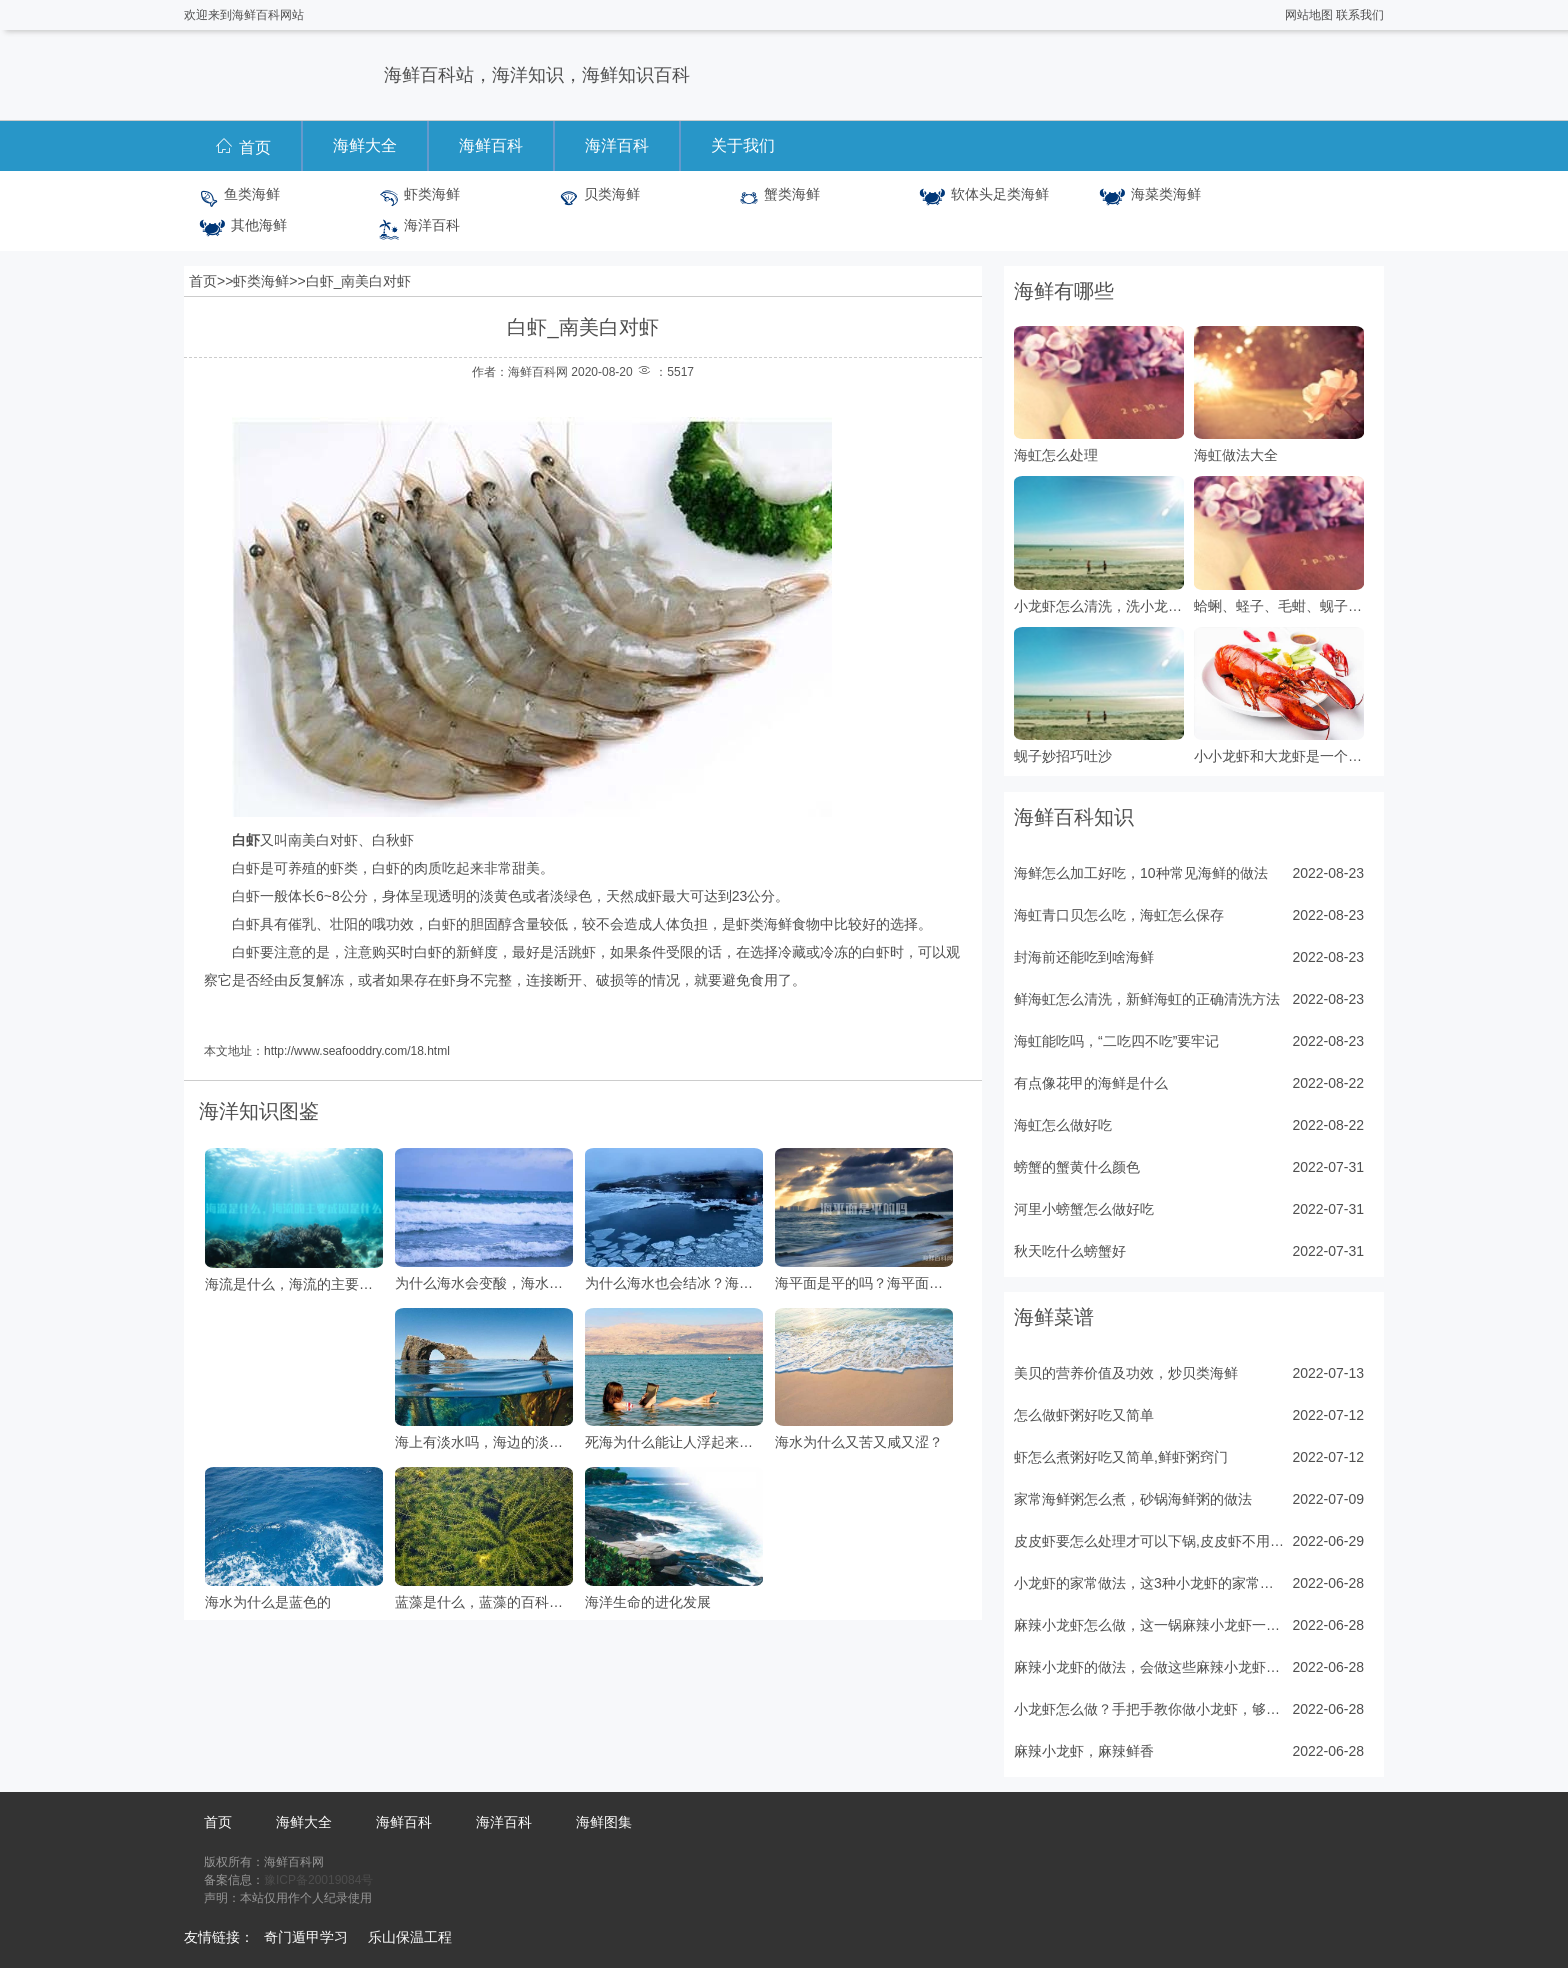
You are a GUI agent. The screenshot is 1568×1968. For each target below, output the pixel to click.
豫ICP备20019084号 (318, 1880)
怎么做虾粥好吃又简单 (1084, 1415)
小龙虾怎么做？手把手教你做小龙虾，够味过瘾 (1149, 1709)
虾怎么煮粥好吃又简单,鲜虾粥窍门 (1121, 1457)
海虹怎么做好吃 (1063, 1125)
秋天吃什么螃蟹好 (1070, 1251)
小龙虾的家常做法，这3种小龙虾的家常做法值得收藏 (1149, 1583)
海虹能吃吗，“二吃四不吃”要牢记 (1116, 1041)
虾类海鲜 (261, 281)
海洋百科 (617, 145)
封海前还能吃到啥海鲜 (1084, 957)
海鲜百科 (491, 145)
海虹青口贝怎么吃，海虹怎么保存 (1119, 915)
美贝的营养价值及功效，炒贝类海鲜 (1126, 1373)
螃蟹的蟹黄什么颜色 (1077, 1167)
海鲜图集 (604, 1822)
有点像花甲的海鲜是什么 (1091, 1083)
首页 (242, 145)
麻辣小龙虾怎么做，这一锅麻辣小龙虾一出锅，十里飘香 (1149, 1625)
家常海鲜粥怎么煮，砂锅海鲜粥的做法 (1133, 1499)
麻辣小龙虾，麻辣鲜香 (1084, 1751)
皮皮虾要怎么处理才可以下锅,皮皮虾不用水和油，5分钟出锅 (1149, 1541)
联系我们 (1360, 15)
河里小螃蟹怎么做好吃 (1084, 1209)
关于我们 (743, 145)
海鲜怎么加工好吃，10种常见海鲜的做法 (1141, 873)
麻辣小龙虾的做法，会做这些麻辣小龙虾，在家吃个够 (1149, 1667)
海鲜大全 (365, 145)
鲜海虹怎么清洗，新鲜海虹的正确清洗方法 (1147, 999)
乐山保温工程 (410, 1937)
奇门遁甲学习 (306, 1937)
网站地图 (1309, 15)
